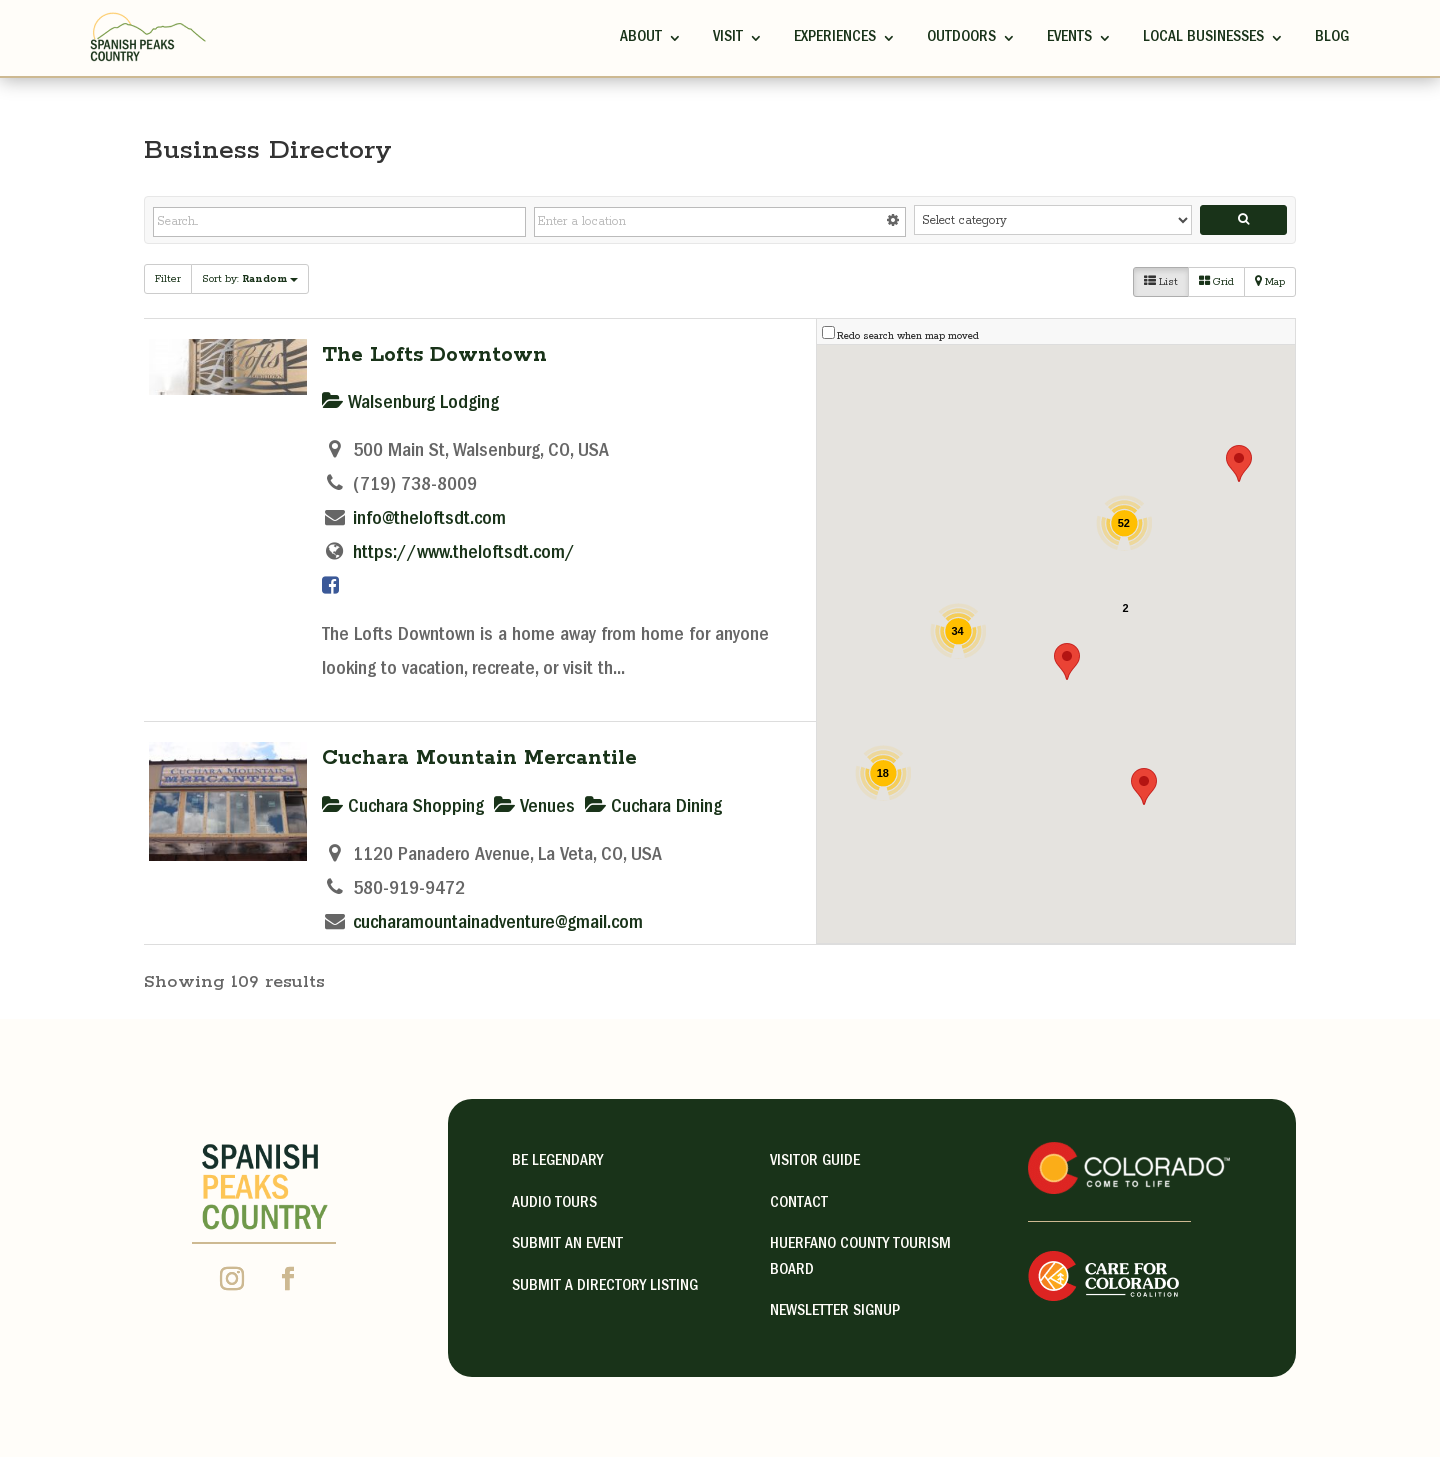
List (1161, 282)
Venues (534, 808)
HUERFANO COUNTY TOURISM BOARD (860, 1258)
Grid (1216, 282)
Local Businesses (1203, 38)
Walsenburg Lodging (410, 404)
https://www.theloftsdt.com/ (464, 554)
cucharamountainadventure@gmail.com (498, 924)
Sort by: (250, 279)
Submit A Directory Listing (605, 1287)
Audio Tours (554, 1204)
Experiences (835, 38)
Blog (1332, 38)
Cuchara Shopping (403, 808)
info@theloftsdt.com (429, 520)
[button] (1067, 661)
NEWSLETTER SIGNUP (835, 1312)
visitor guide (815, 1162)
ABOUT (641, 38)
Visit (728, 38)
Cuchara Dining (653, 808)
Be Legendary (557, 1162)
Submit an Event (567, 1245)
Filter (168, 279)
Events (1069, 38)
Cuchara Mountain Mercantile (479, 758)
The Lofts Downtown (434, 355)
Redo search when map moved (908, 336)
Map (1270, 282)
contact (799, 1204)
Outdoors (961, 38)
